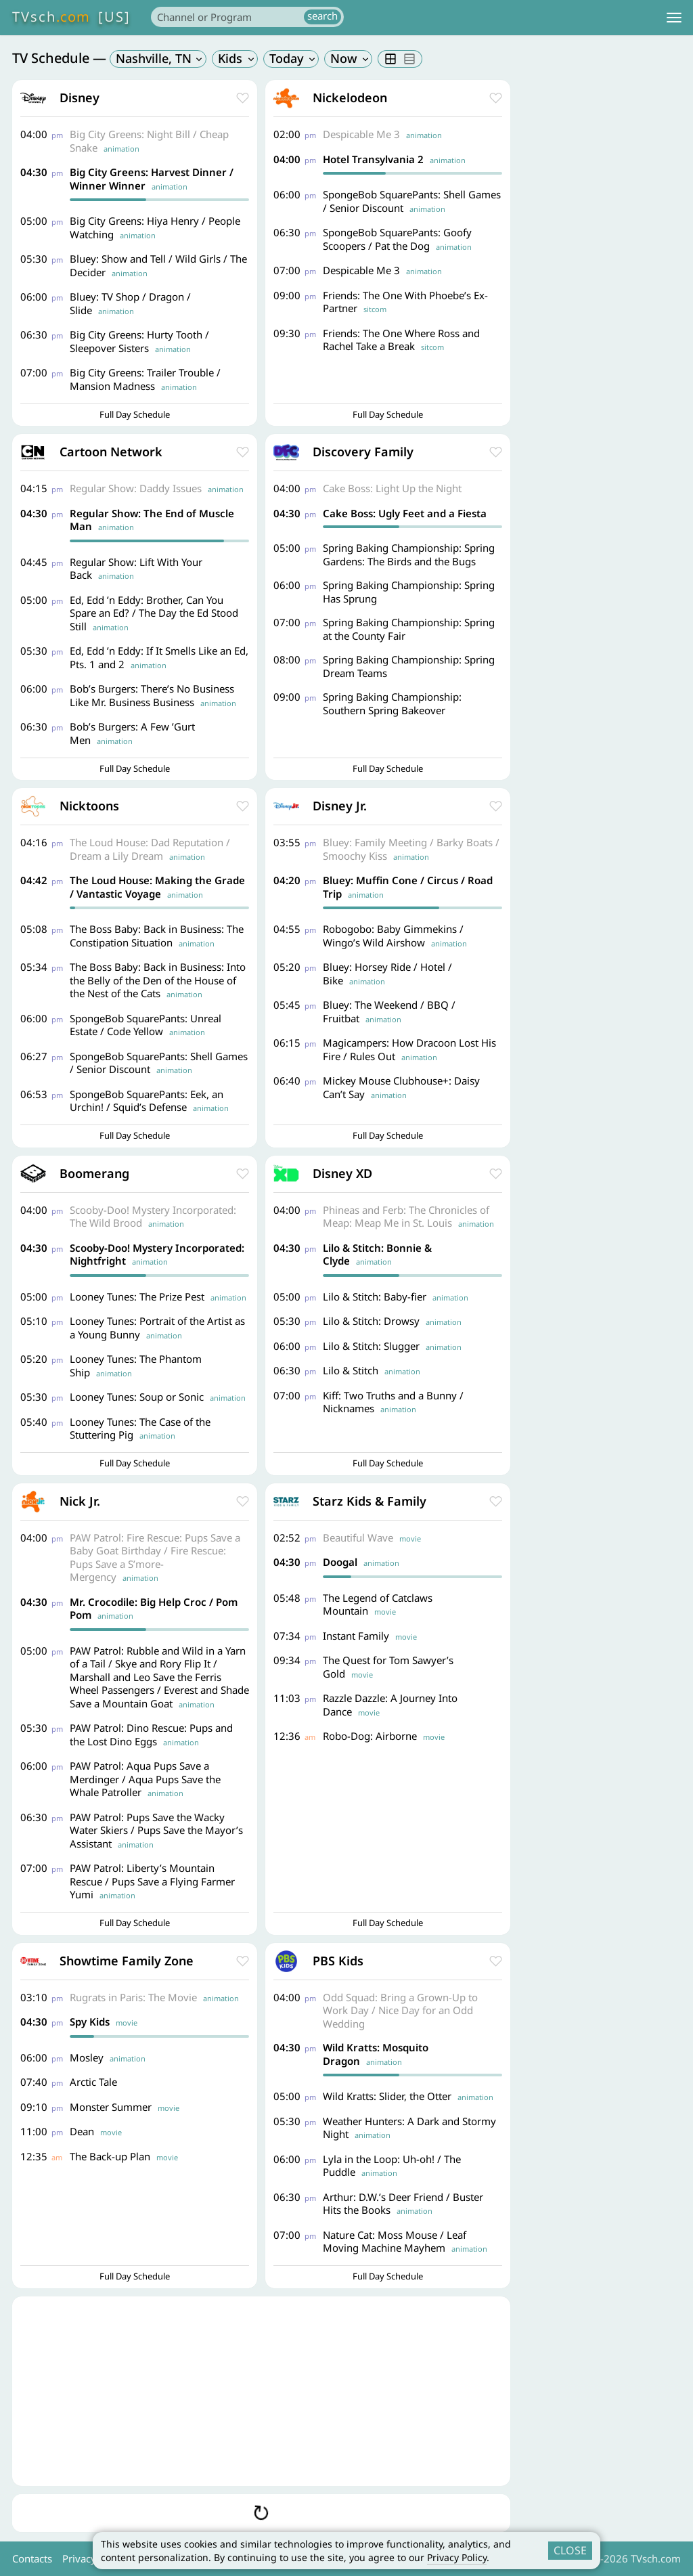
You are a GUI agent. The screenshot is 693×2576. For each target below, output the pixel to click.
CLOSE (570, 2550)
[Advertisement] (261, 2391)
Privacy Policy (457, 2557)
